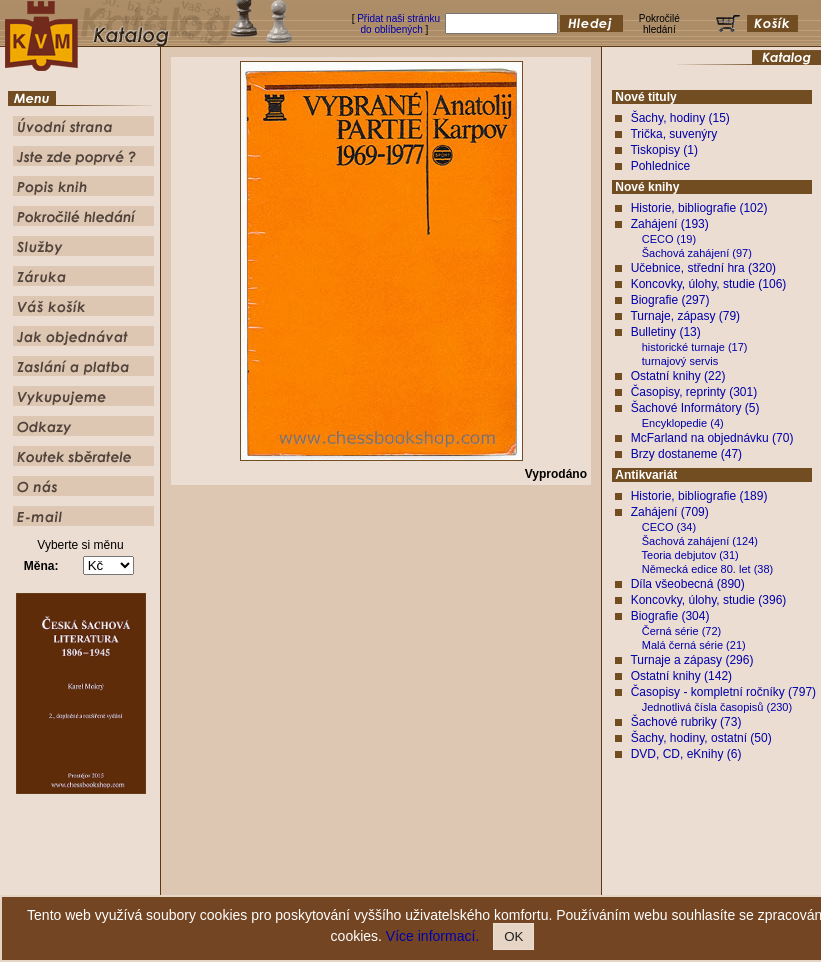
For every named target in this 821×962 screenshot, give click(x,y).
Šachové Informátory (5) (695, 408)
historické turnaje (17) (695, 347)
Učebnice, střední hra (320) (703, 268)
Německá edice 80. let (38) (707, 569)
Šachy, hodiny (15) (680, 118)
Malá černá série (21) (694, 645)
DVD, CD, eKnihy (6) (686, 754)
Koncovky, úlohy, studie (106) (709, 284)
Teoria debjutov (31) (690, 555)
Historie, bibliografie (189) (699, 496)
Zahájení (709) (670, 512)
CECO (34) (669, 527)
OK (513, 936)
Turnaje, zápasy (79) (685, 316)
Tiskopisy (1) (664, 150)
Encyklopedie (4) (683, 423)
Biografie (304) (670, 616)
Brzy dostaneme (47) (686, 454)
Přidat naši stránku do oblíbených (398, 24)
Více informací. (432, 936)
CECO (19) (669, 239)
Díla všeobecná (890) (688, 584)
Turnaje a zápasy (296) (691, 660)
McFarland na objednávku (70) (712, 438)
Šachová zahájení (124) (700, 541)
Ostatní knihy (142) (681, 676)
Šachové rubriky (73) (686, 722)
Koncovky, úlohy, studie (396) (709, 600)
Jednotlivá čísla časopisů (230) (717, 707)
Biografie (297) (670, 300)
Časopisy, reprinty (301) (694, 392)
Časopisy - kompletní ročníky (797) (723, 692)
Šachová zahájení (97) (697, 253)
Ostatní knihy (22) (678, 376)
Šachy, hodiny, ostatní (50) (701, 738)
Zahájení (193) (670, 224)
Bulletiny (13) (666, 332)
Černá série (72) (681, 631)
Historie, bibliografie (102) (699, 208)
